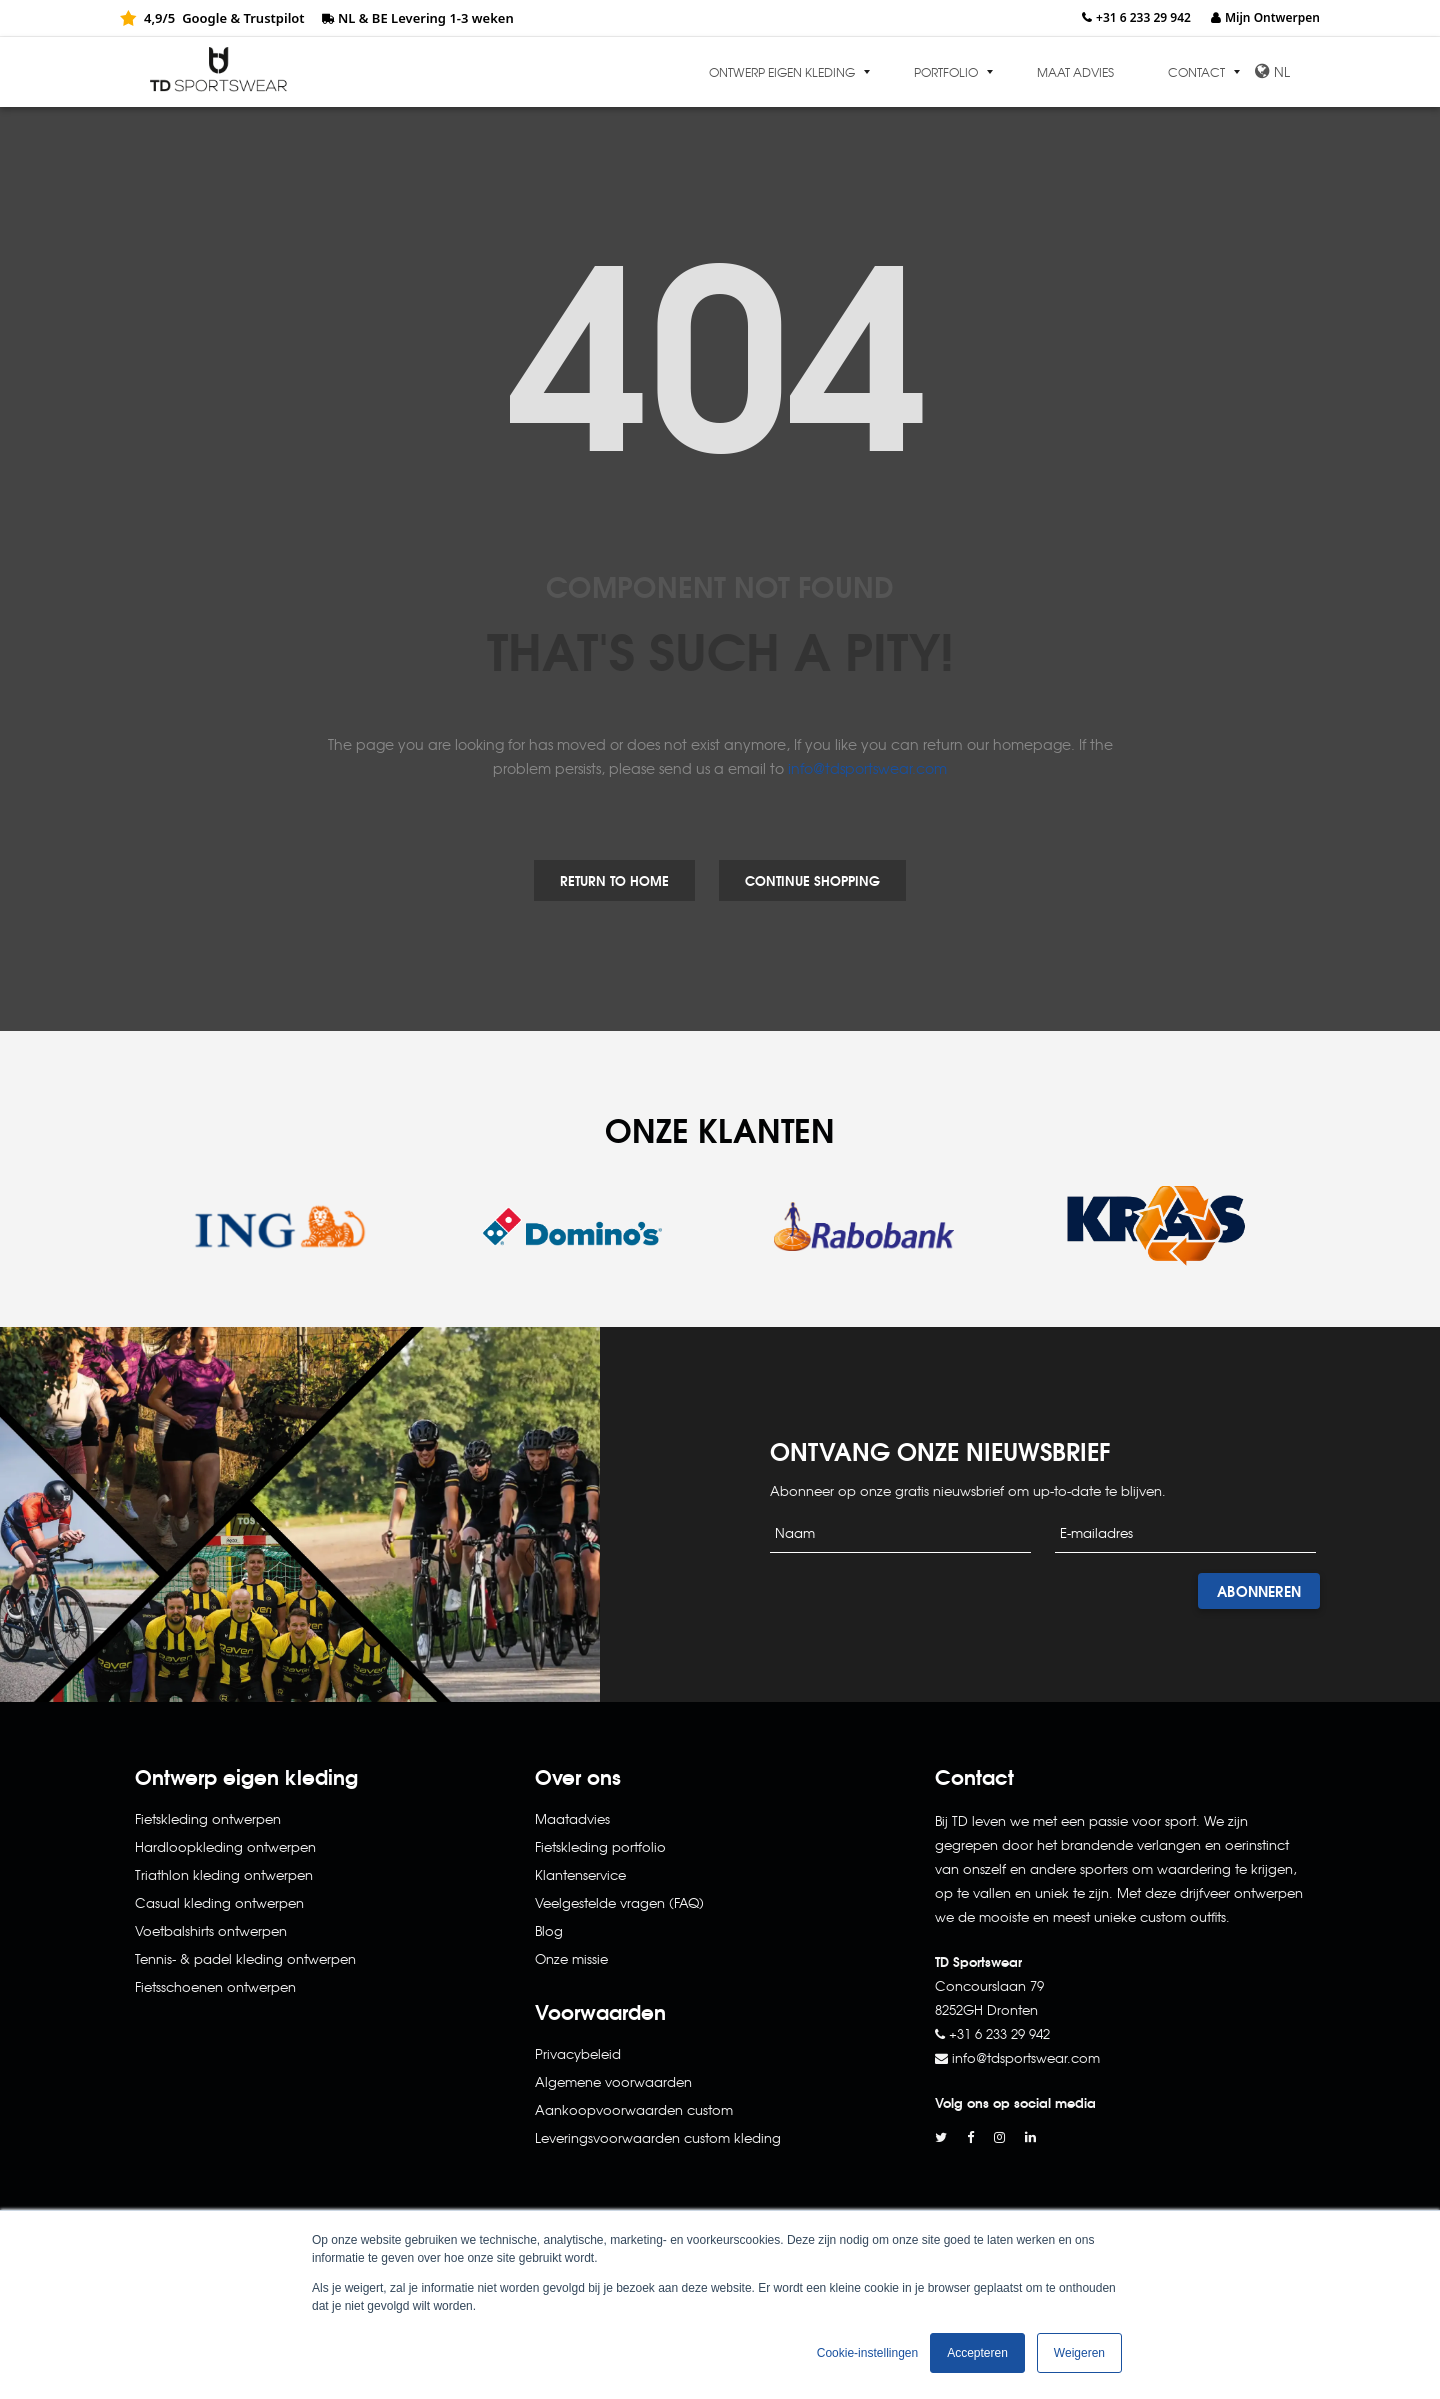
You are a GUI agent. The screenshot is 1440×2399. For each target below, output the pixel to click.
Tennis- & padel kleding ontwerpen (245, 1958)
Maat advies (1075, 72)
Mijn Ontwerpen (1272, 17)
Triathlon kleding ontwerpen (224, 1874)
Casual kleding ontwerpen (219, 1902)
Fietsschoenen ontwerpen (215, 1986)
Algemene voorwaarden (613, 2081)
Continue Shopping (812, 880)
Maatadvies (572, 1818)
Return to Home (614, 880)
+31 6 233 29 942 (1143, 17)
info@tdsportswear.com (867, 768)
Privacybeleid (578, 2053)
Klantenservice (580, 1874)
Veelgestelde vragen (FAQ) (619, 1902)
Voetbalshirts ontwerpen (211, 1930)
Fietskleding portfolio (600, 1846)
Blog (549, 1930)
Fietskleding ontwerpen (208, 1818)
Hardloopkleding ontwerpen (225, 1846)
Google (204, 18)
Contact (1196, 72)
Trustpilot (273, 18)
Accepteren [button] (977, 2353)
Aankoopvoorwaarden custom (634, 2109)
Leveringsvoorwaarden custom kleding (658, 2137)
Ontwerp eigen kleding (782, 72)
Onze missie (571, 1958)
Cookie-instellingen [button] (867, 2353)
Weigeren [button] (1079, 2353)
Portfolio (946, 72)
